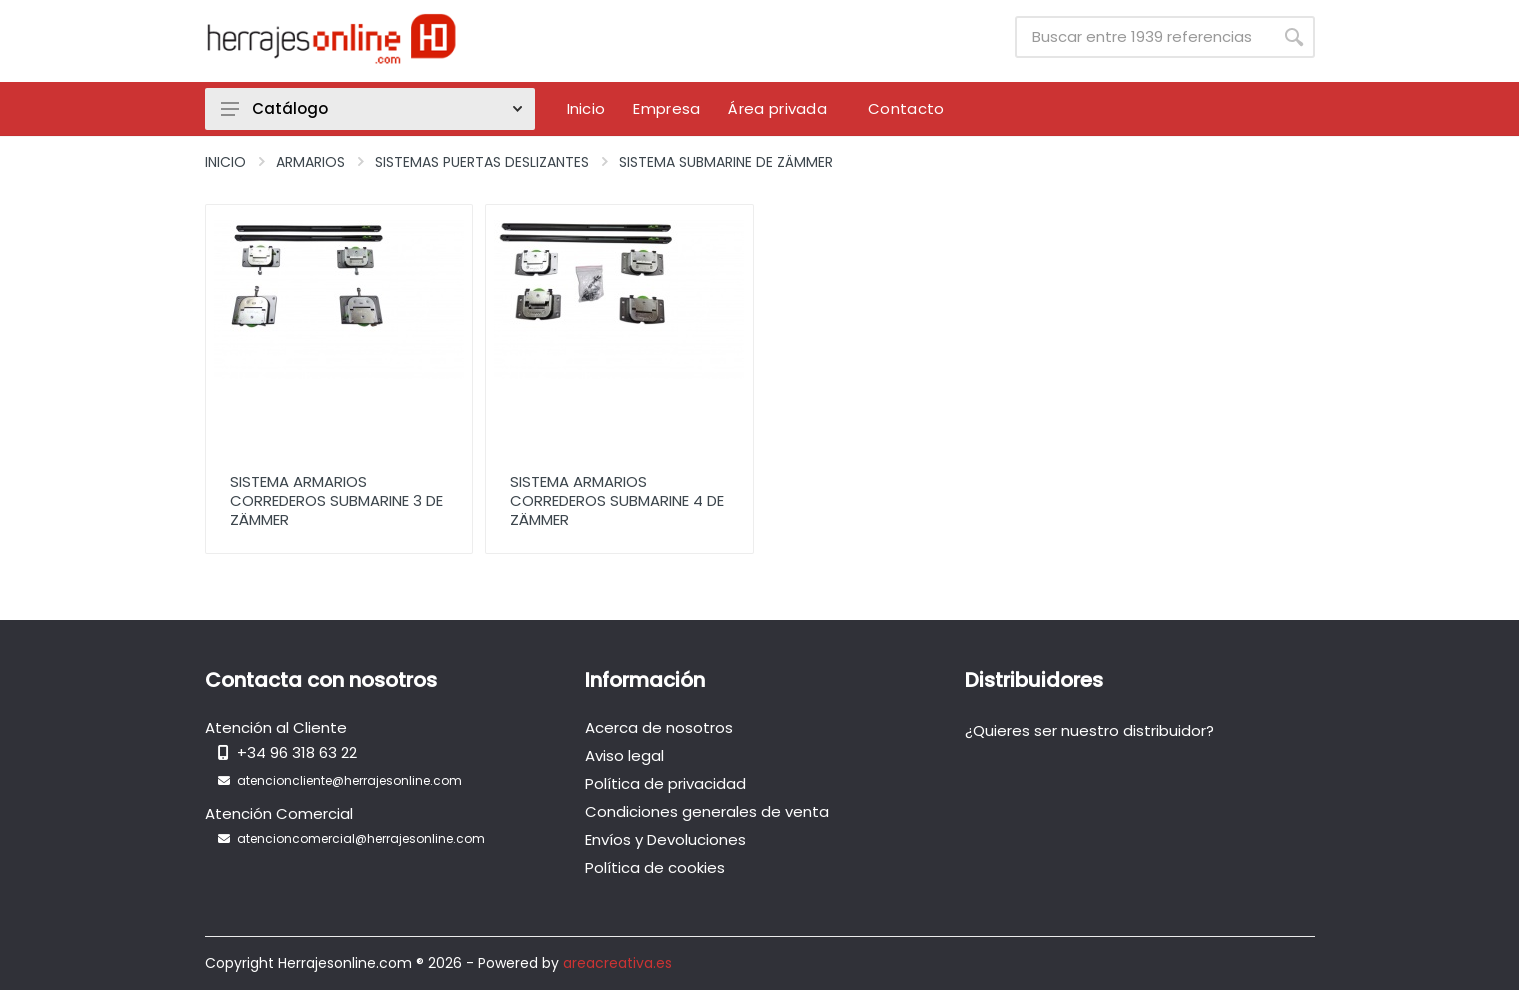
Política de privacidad (665, 783)
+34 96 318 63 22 (297, 752)
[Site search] (1144, 37)
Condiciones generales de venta (707, 811)
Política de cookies (655, 867)
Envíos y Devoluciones (665, 839)
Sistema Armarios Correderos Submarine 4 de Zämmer (617, 500)
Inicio (225, 162)
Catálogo (371, 108)
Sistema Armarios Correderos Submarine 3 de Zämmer (336, 500)
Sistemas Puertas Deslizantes (482, 162)
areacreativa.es (617, 963)
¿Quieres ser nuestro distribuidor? (1089, 730)
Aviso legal (624, 755)
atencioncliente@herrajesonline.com (349, 780)
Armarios (310, 162)
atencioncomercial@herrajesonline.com (361, 838)
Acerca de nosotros (659, 727)
